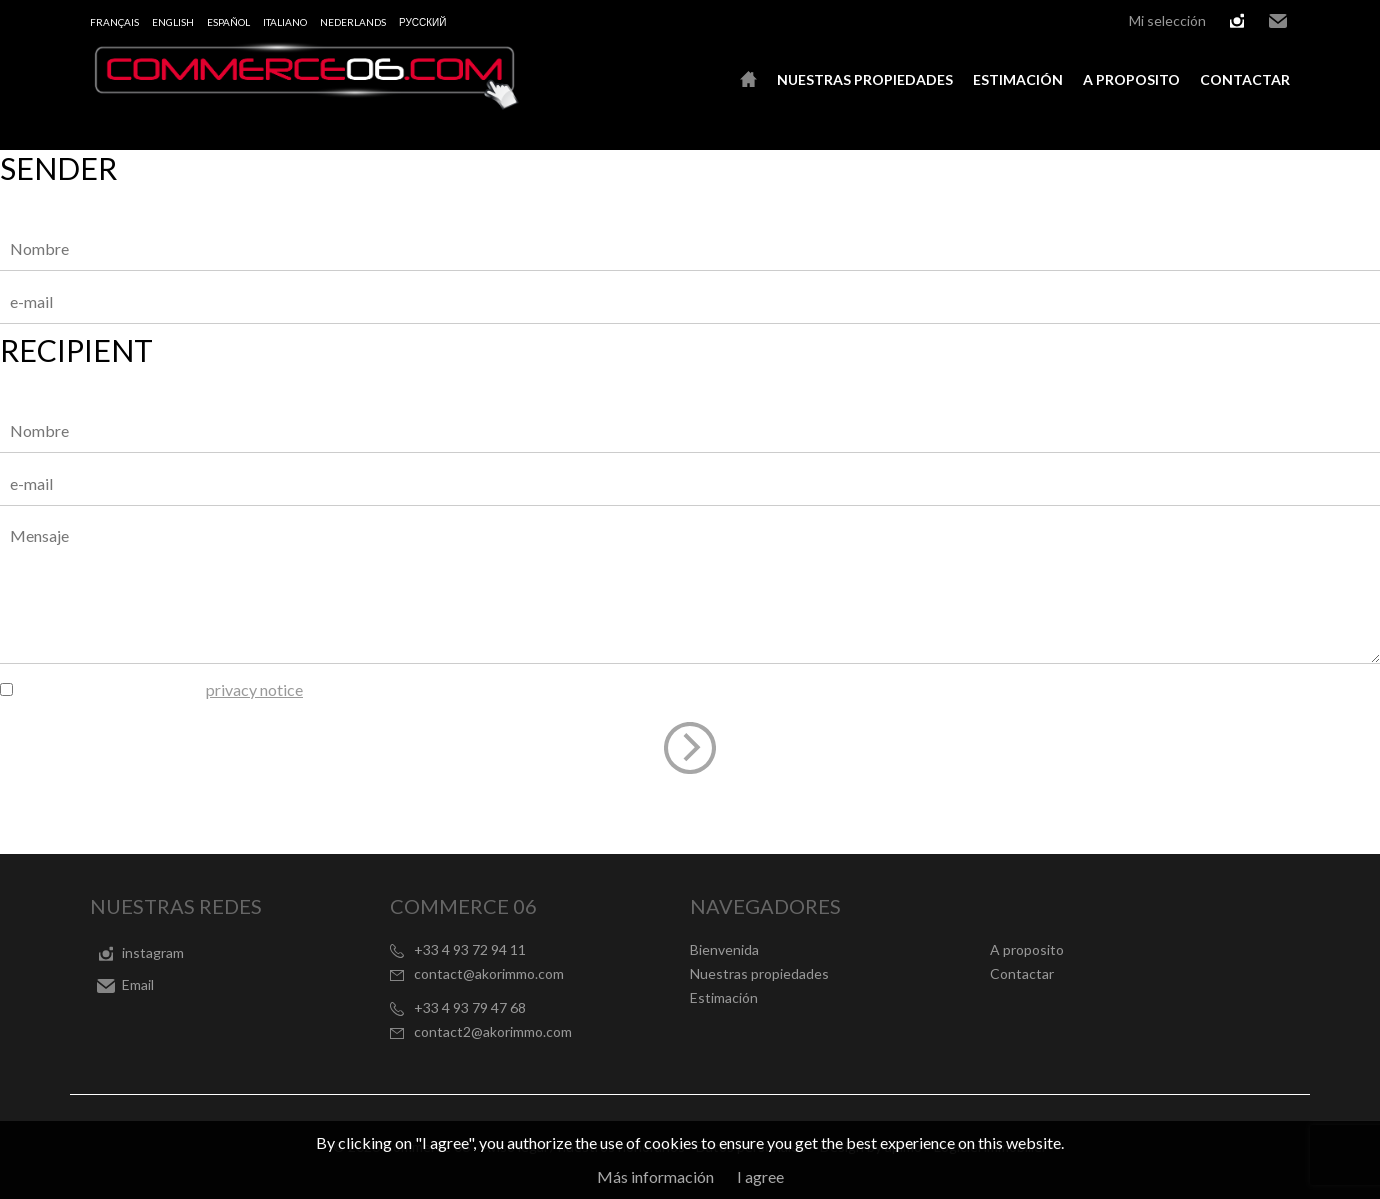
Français (114, 22)
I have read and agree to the (159, 689)
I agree (760, 1176)
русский (422, 22)
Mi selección (1167, 20)
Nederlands (353, 22)
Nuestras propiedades (865, 79)
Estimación (1018, 79)
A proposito (1131, 79)
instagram (1237, 21)
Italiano (285, 22)
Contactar (1245, 79)
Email (1278, 21)
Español (228, 22)
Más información (655, 1176)
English (173, 22)
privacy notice (254, 689)
